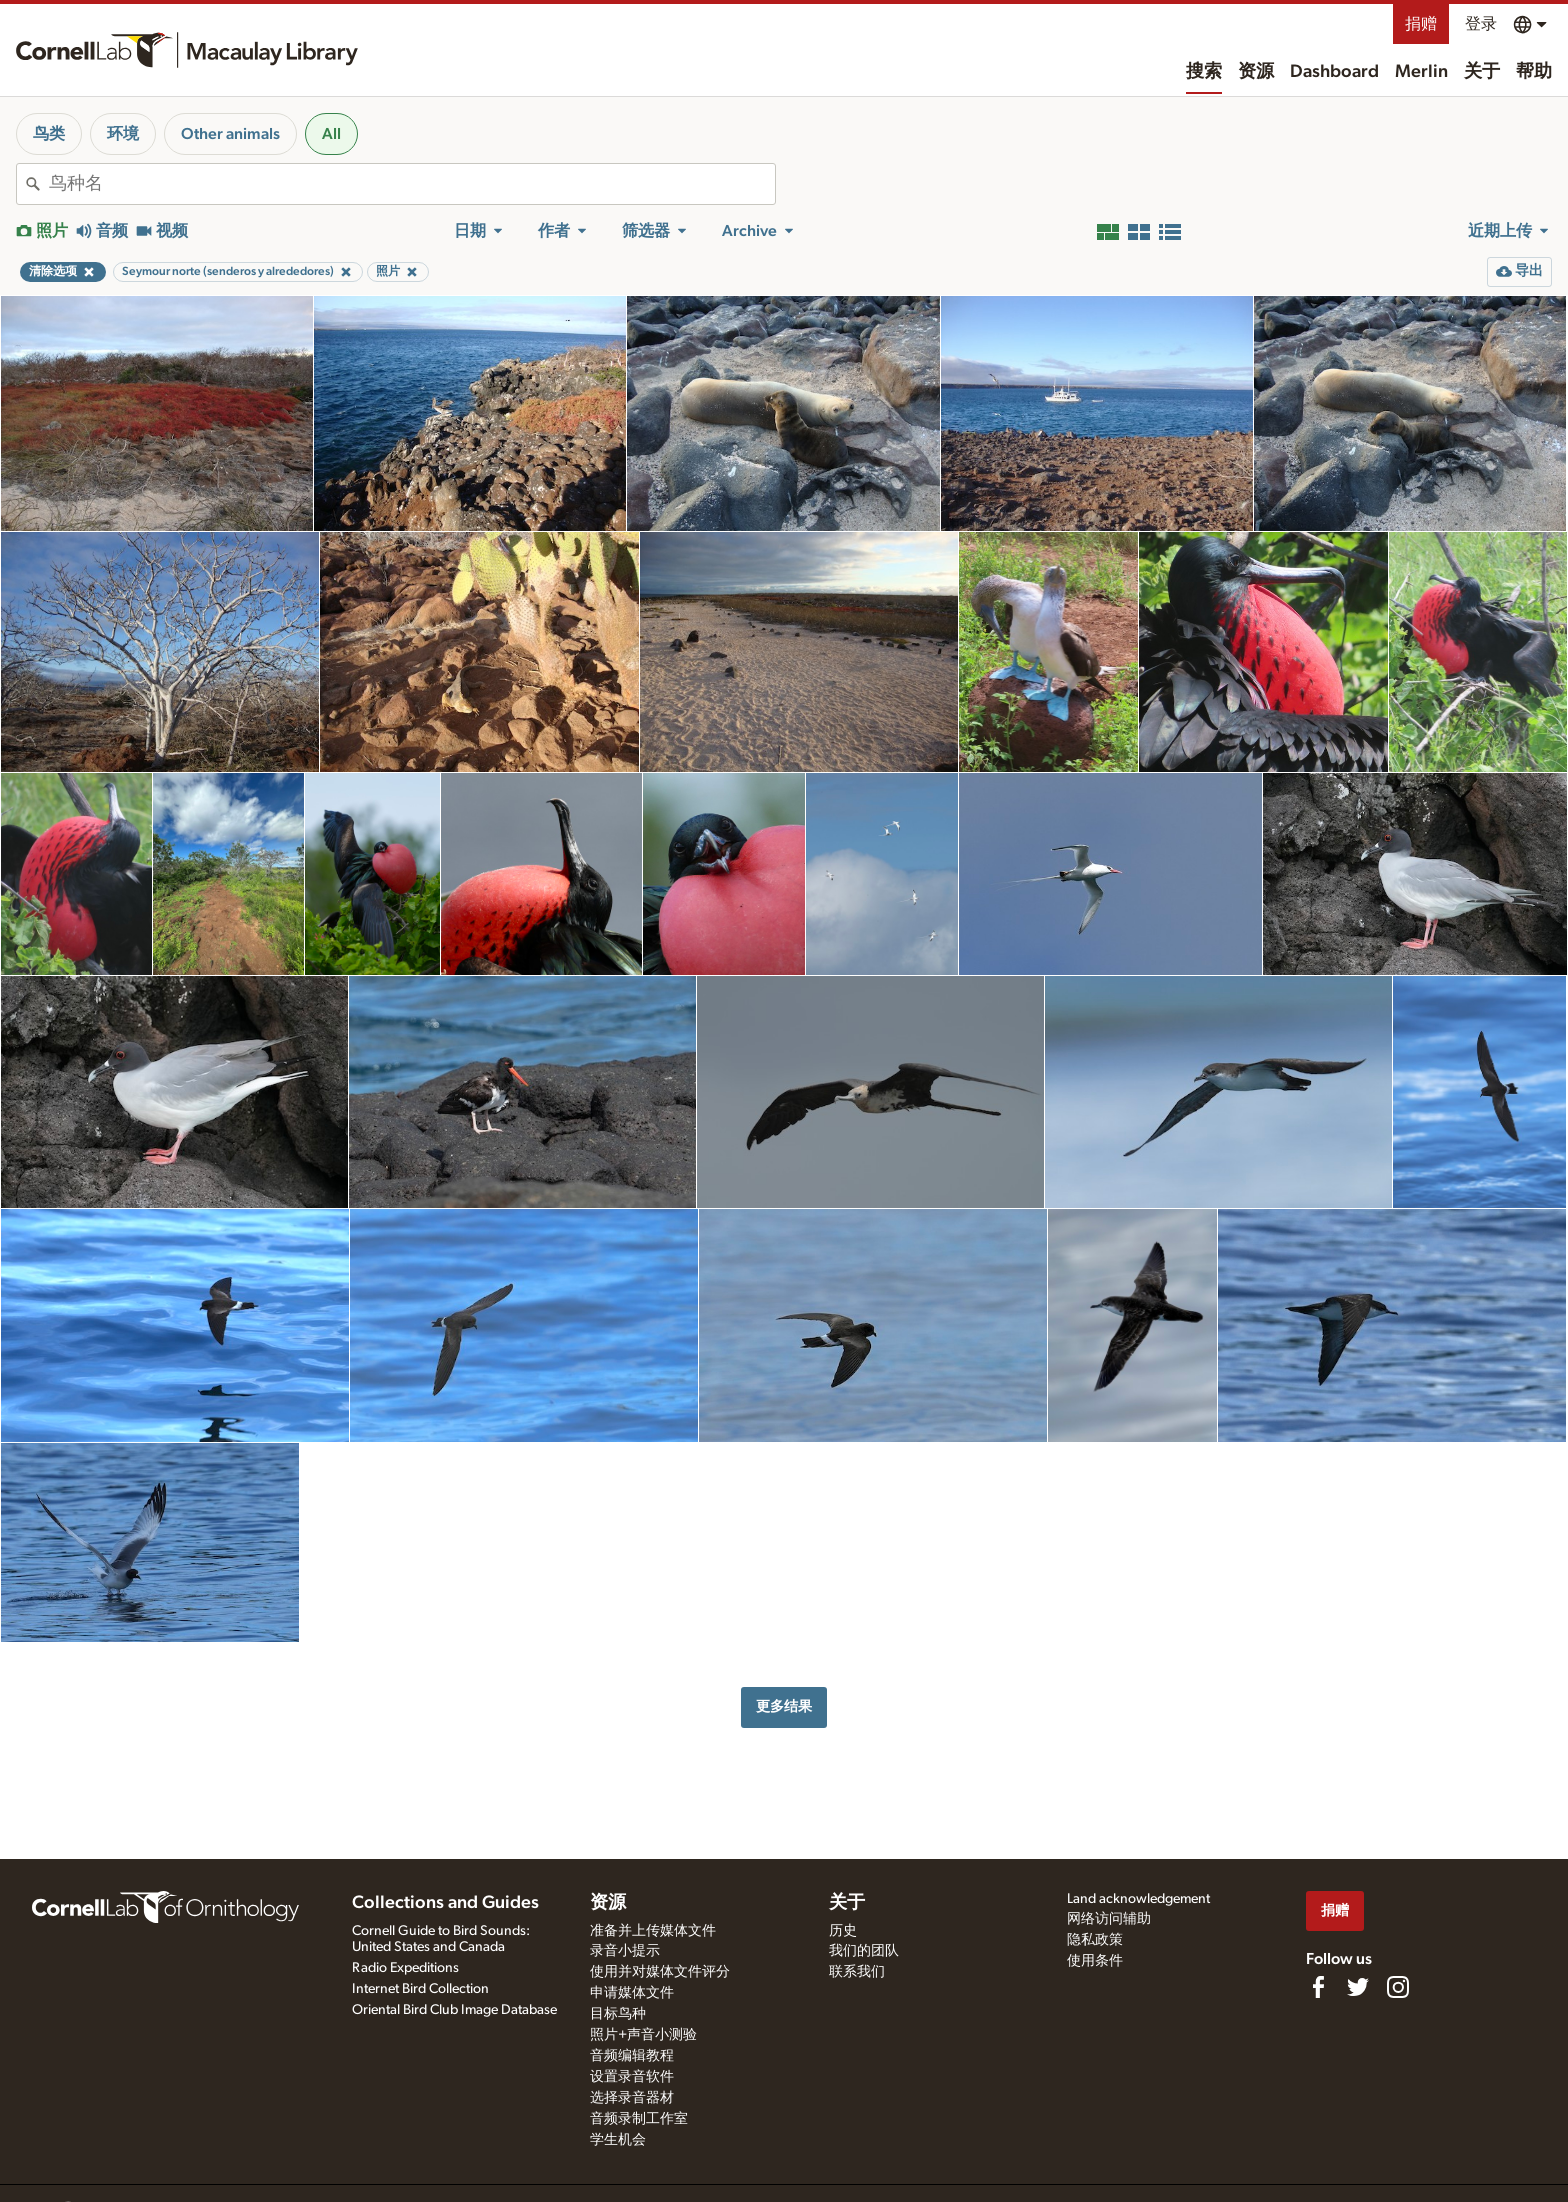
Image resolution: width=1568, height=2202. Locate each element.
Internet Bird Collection (420, 1989)
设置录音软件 (632, 2077)
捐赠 (1421, 24)
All (331, 134)
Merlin (1421, 72)
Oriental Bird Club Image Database (454, 2010)
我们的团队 (864, 1951)
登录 (1481, 24)
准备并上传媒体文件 (653, 1931)
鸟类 (49, 134)
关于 (1482, 72)
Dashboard (1334, 72)
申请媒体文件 (632, 1993)
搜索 (1204, 72)
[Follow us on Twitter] (1358, 1987)
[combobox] (412, 184)
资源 (1256, 72)
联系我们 (857, 1972)
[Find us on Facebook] (1318, 1987)
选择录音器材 (632, 2098)
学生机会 (618, 2140)
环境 (123, 134)
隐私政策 (1095, 1940)
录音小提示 (625, 1951)
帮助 (1534, 72)
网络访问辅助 (1109, 1919)
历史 (843, 1931)
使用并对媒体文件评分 (660, 1972)
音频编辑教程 (632, 2056)
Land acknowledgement (1138, 1899)
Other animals (230, 134)
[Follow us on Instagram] (1398, 1987)
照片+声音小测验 (643, 2035)
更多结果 (784, 1706)
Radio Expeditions (405, 1968)
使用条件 (1095, 1961)
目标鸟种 (618, 2014)
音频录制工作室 (639, 2119)
